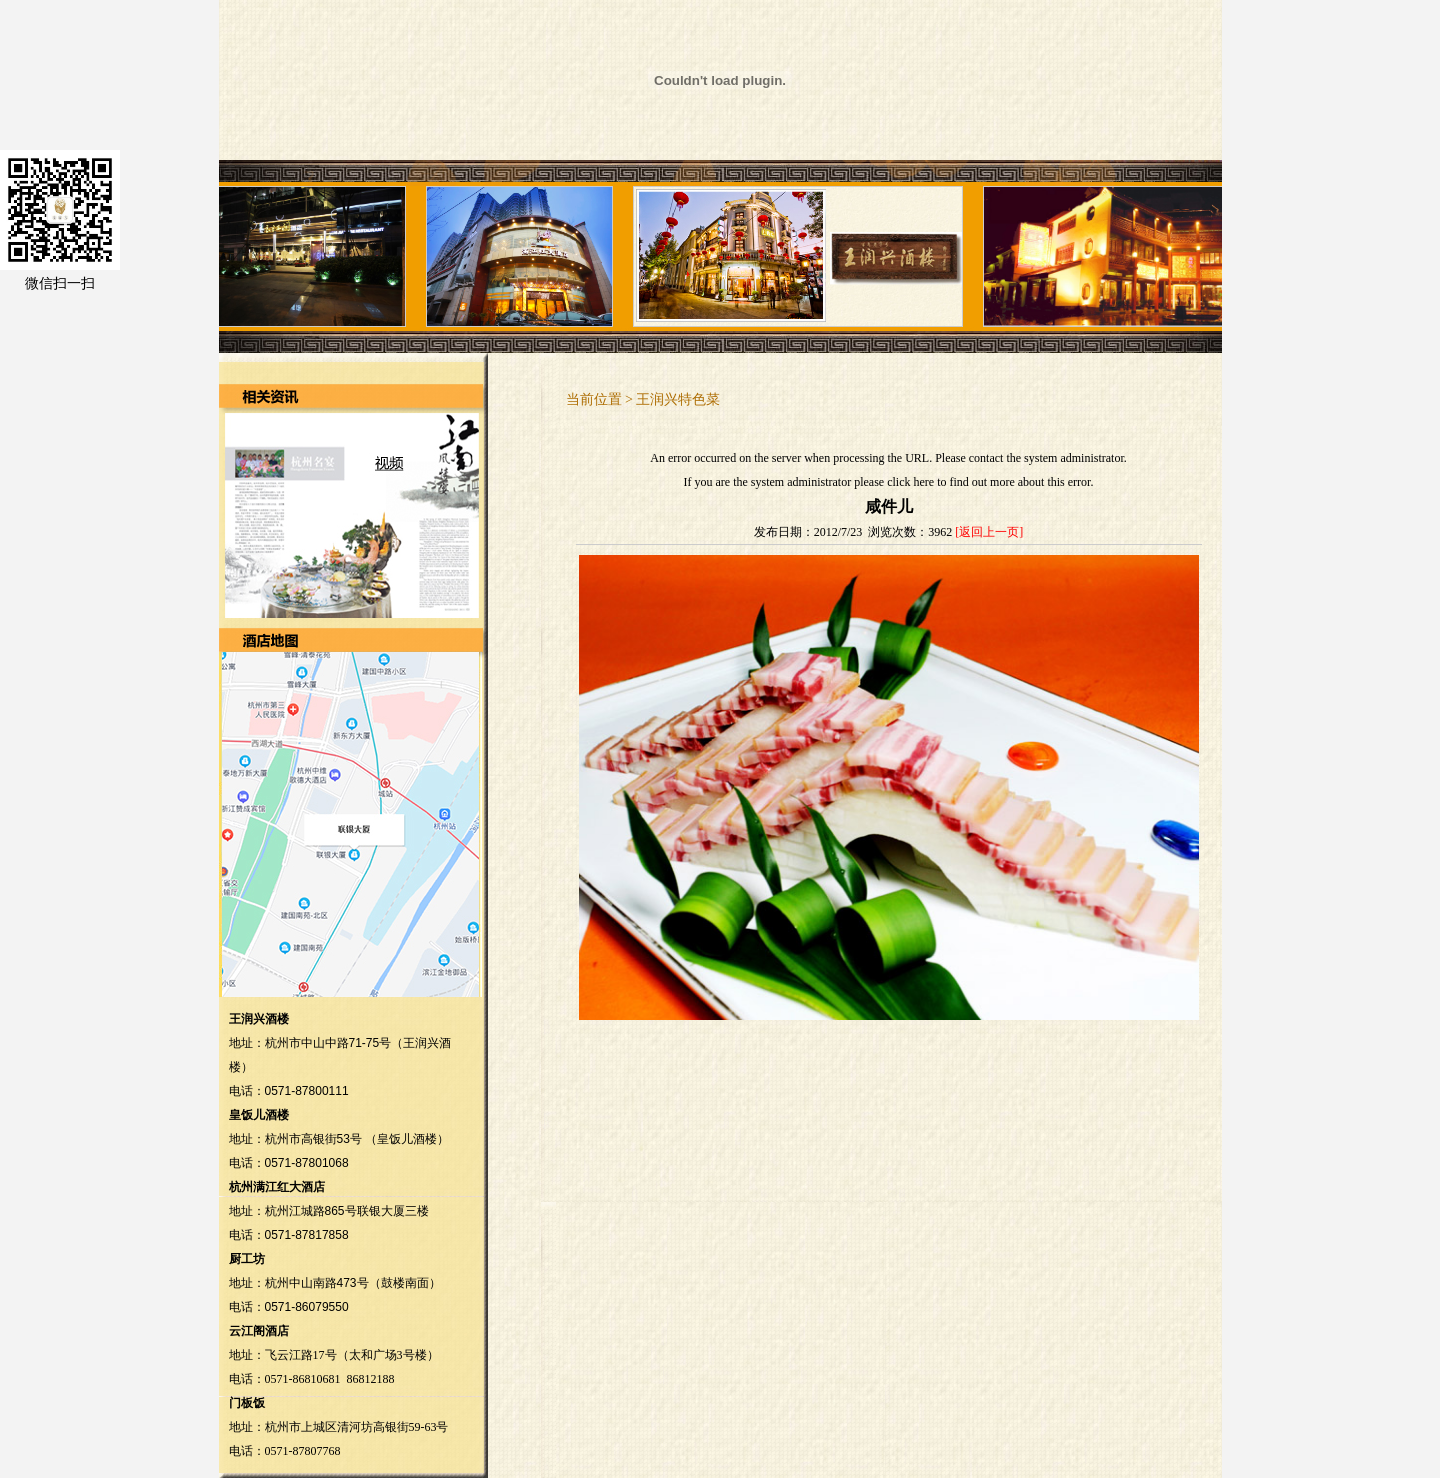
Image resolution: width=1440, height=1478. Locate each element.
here (923, 482)
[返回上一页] (989, 532)
